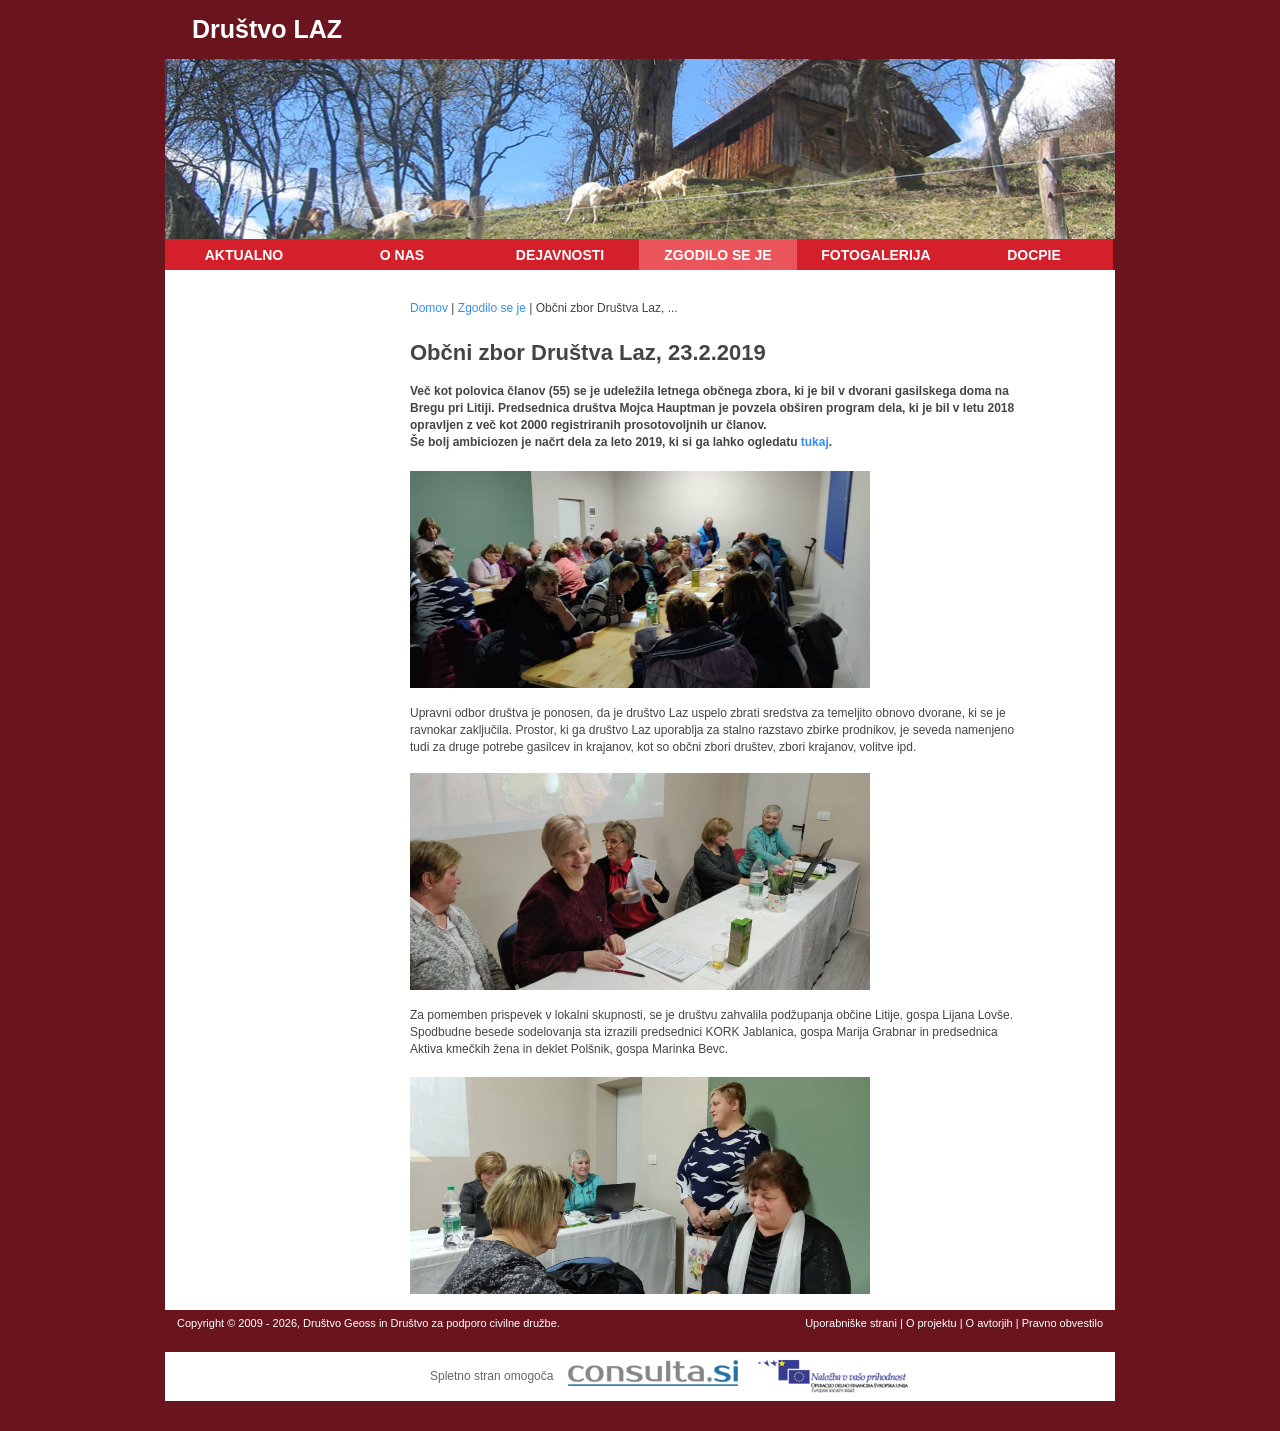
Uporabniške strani (851, 1323)
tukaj (815, 442)
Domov (429, 308)
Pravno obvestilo (1062, 1323)
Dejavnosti (560, 255)
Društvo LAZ (267, 29)
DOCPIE (1034, 255)
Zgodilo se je (717, 255)
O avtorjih (989, 1323)
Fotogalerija (875, 255)
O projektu (931, 1323)
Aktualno (244, 255)
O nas (402, 255)
